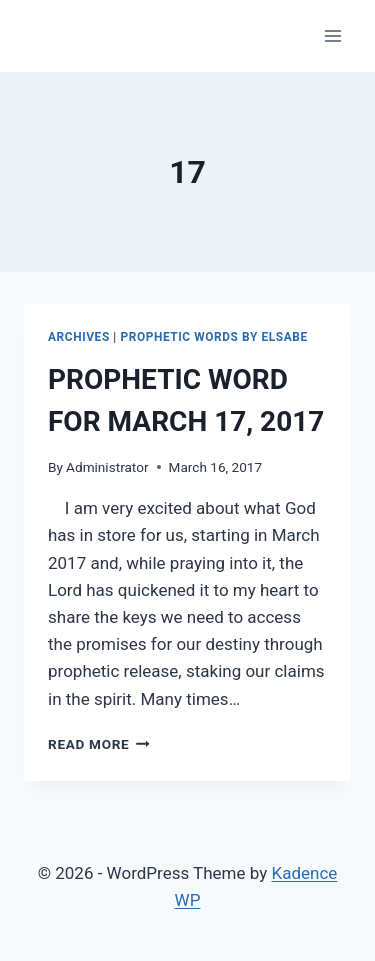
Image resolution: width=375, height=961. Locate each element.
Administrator (107, 467)
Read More (99, 744)
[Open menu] (332, 35)
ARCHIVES (79, 337)
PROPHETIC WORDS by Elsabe (213, 337)
